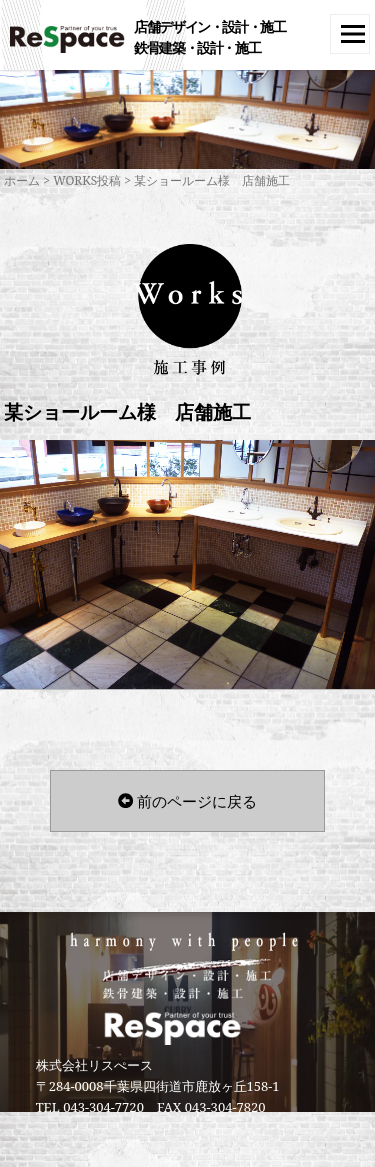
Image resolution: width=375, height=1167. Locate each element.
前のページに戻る (187, 801)
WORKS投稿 (87, 180)
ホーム (22, 180)
